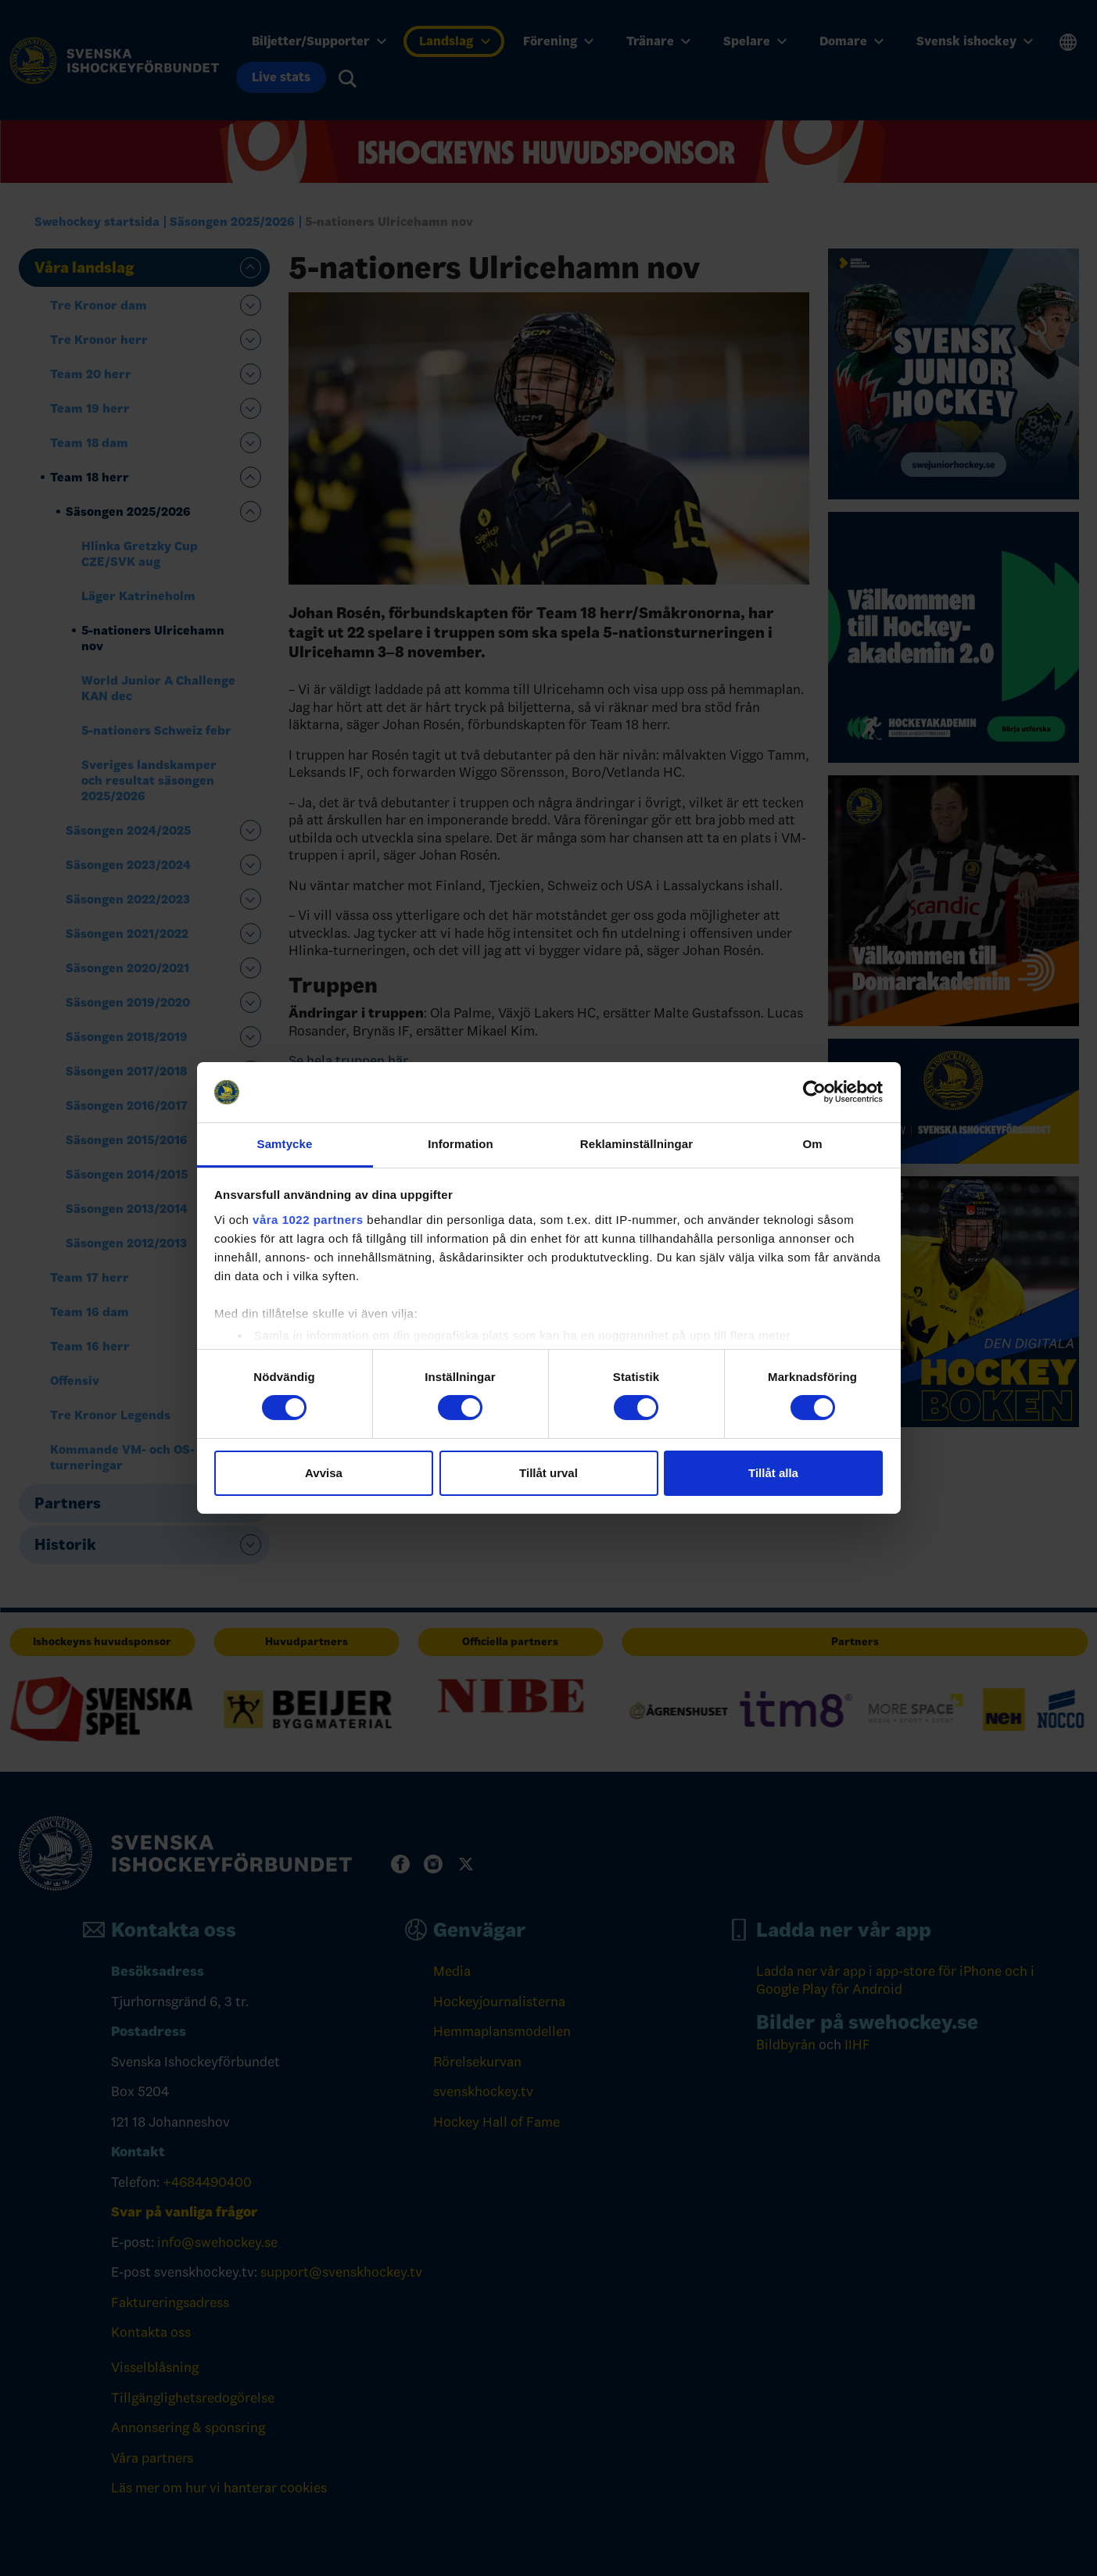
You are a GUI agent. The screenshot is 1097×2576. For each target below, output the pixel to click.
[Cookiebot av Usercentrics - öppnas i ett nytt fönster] (814, 1092)
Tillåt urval (548, 1472)
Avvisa (323, 1472)
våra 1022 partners (308, 1219)
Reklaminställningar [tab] (636, 1143)
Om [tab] (812, 1143)
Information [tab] (460, 1143)
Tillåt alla (773, 1472)
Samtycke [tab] (285, 1143)
